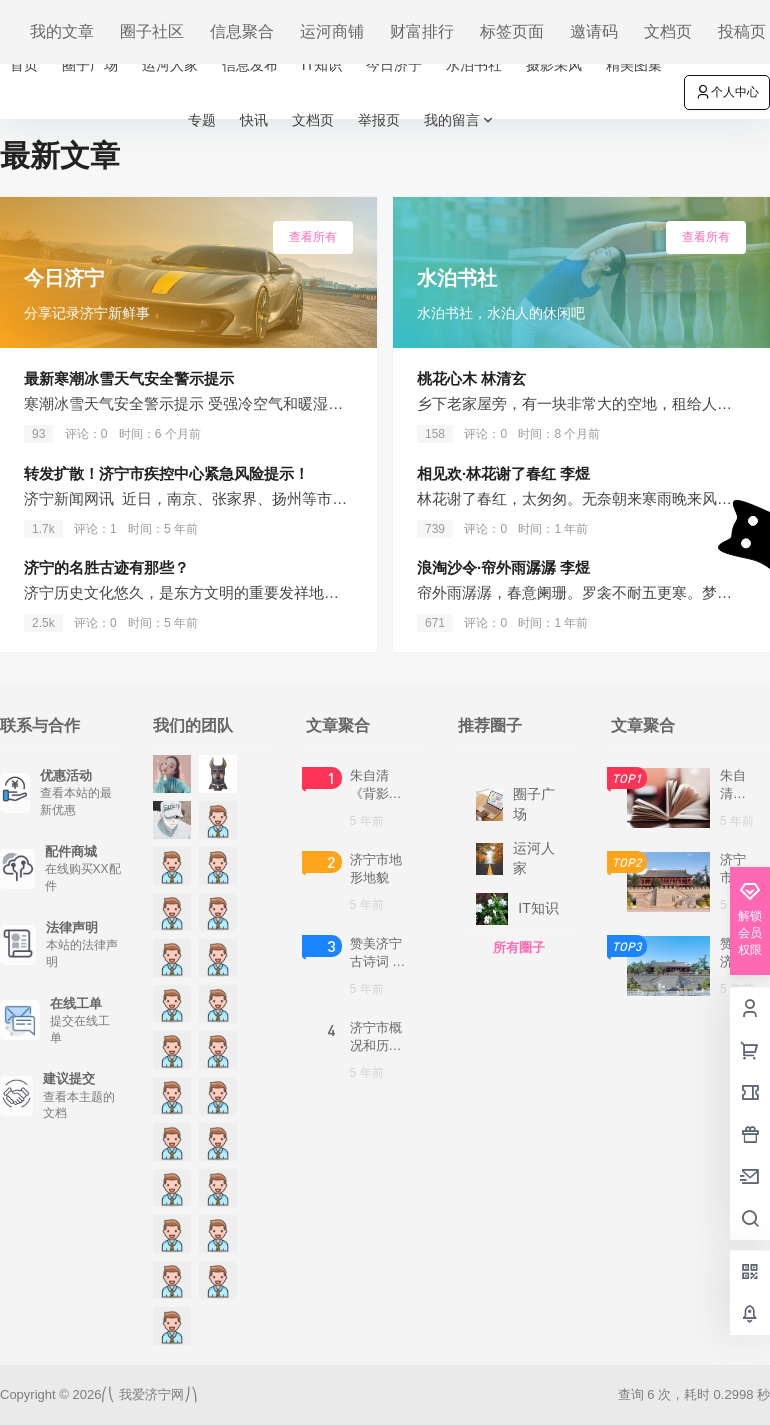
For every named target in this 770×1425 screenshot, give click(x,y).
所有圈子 (519, 947)
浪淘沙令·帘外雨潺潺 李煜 (503, 567)
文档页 (668, 31)
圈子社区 (152, 31)
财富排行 (422, 31)
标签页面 (512, 31)
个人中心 (727, 92)
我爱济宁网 (149, 1394)
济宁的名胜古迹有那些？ (106, 567)
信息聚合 (242, 31)
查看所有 (313, 237)
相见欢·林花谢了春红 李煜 (503, 473)
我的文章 (62, 31)
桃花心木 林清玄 (471, 378)
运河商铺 (332, 31)
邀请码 (594, 31)
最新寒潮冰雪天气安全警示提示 (129, 378)
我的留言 (460, 120)
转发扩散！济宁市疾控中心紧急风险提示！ (166, 473)
